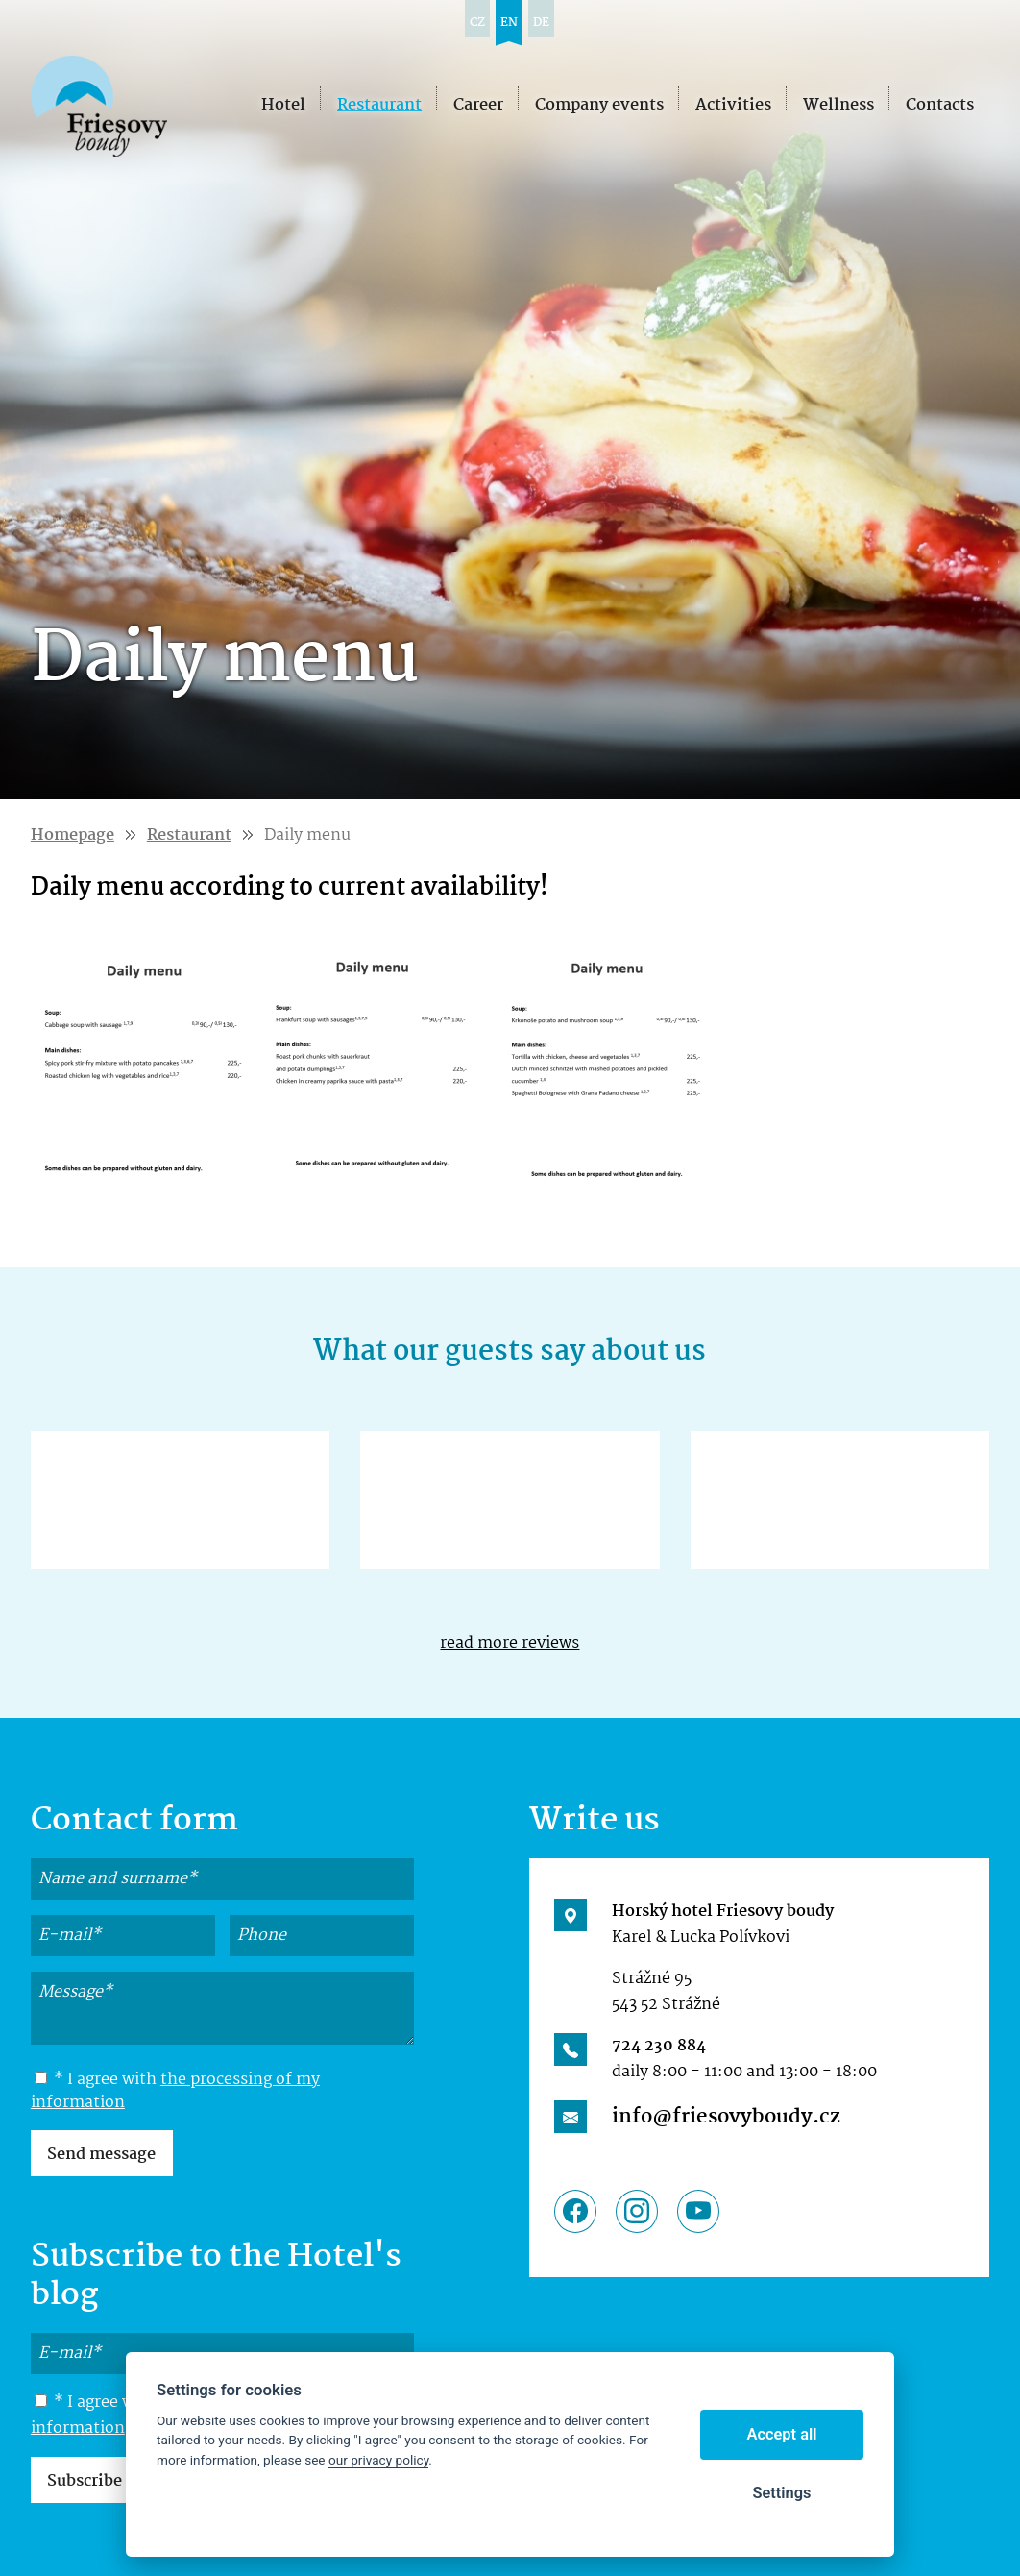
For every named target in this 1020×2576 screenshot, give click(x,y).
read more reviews (509, 1643)
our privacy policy (378, 2459)
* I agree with (175, 2092)
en (509, 22)
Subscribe (84, 2481)
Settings (781, 2493)
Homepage (72, 835)
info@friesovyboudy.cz (726, 2116)
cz (477, 22)
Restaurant (189, 835)
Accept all (782, 2434)
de (541, 22)
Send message (101, 2155)
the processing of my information (175, 2091)
